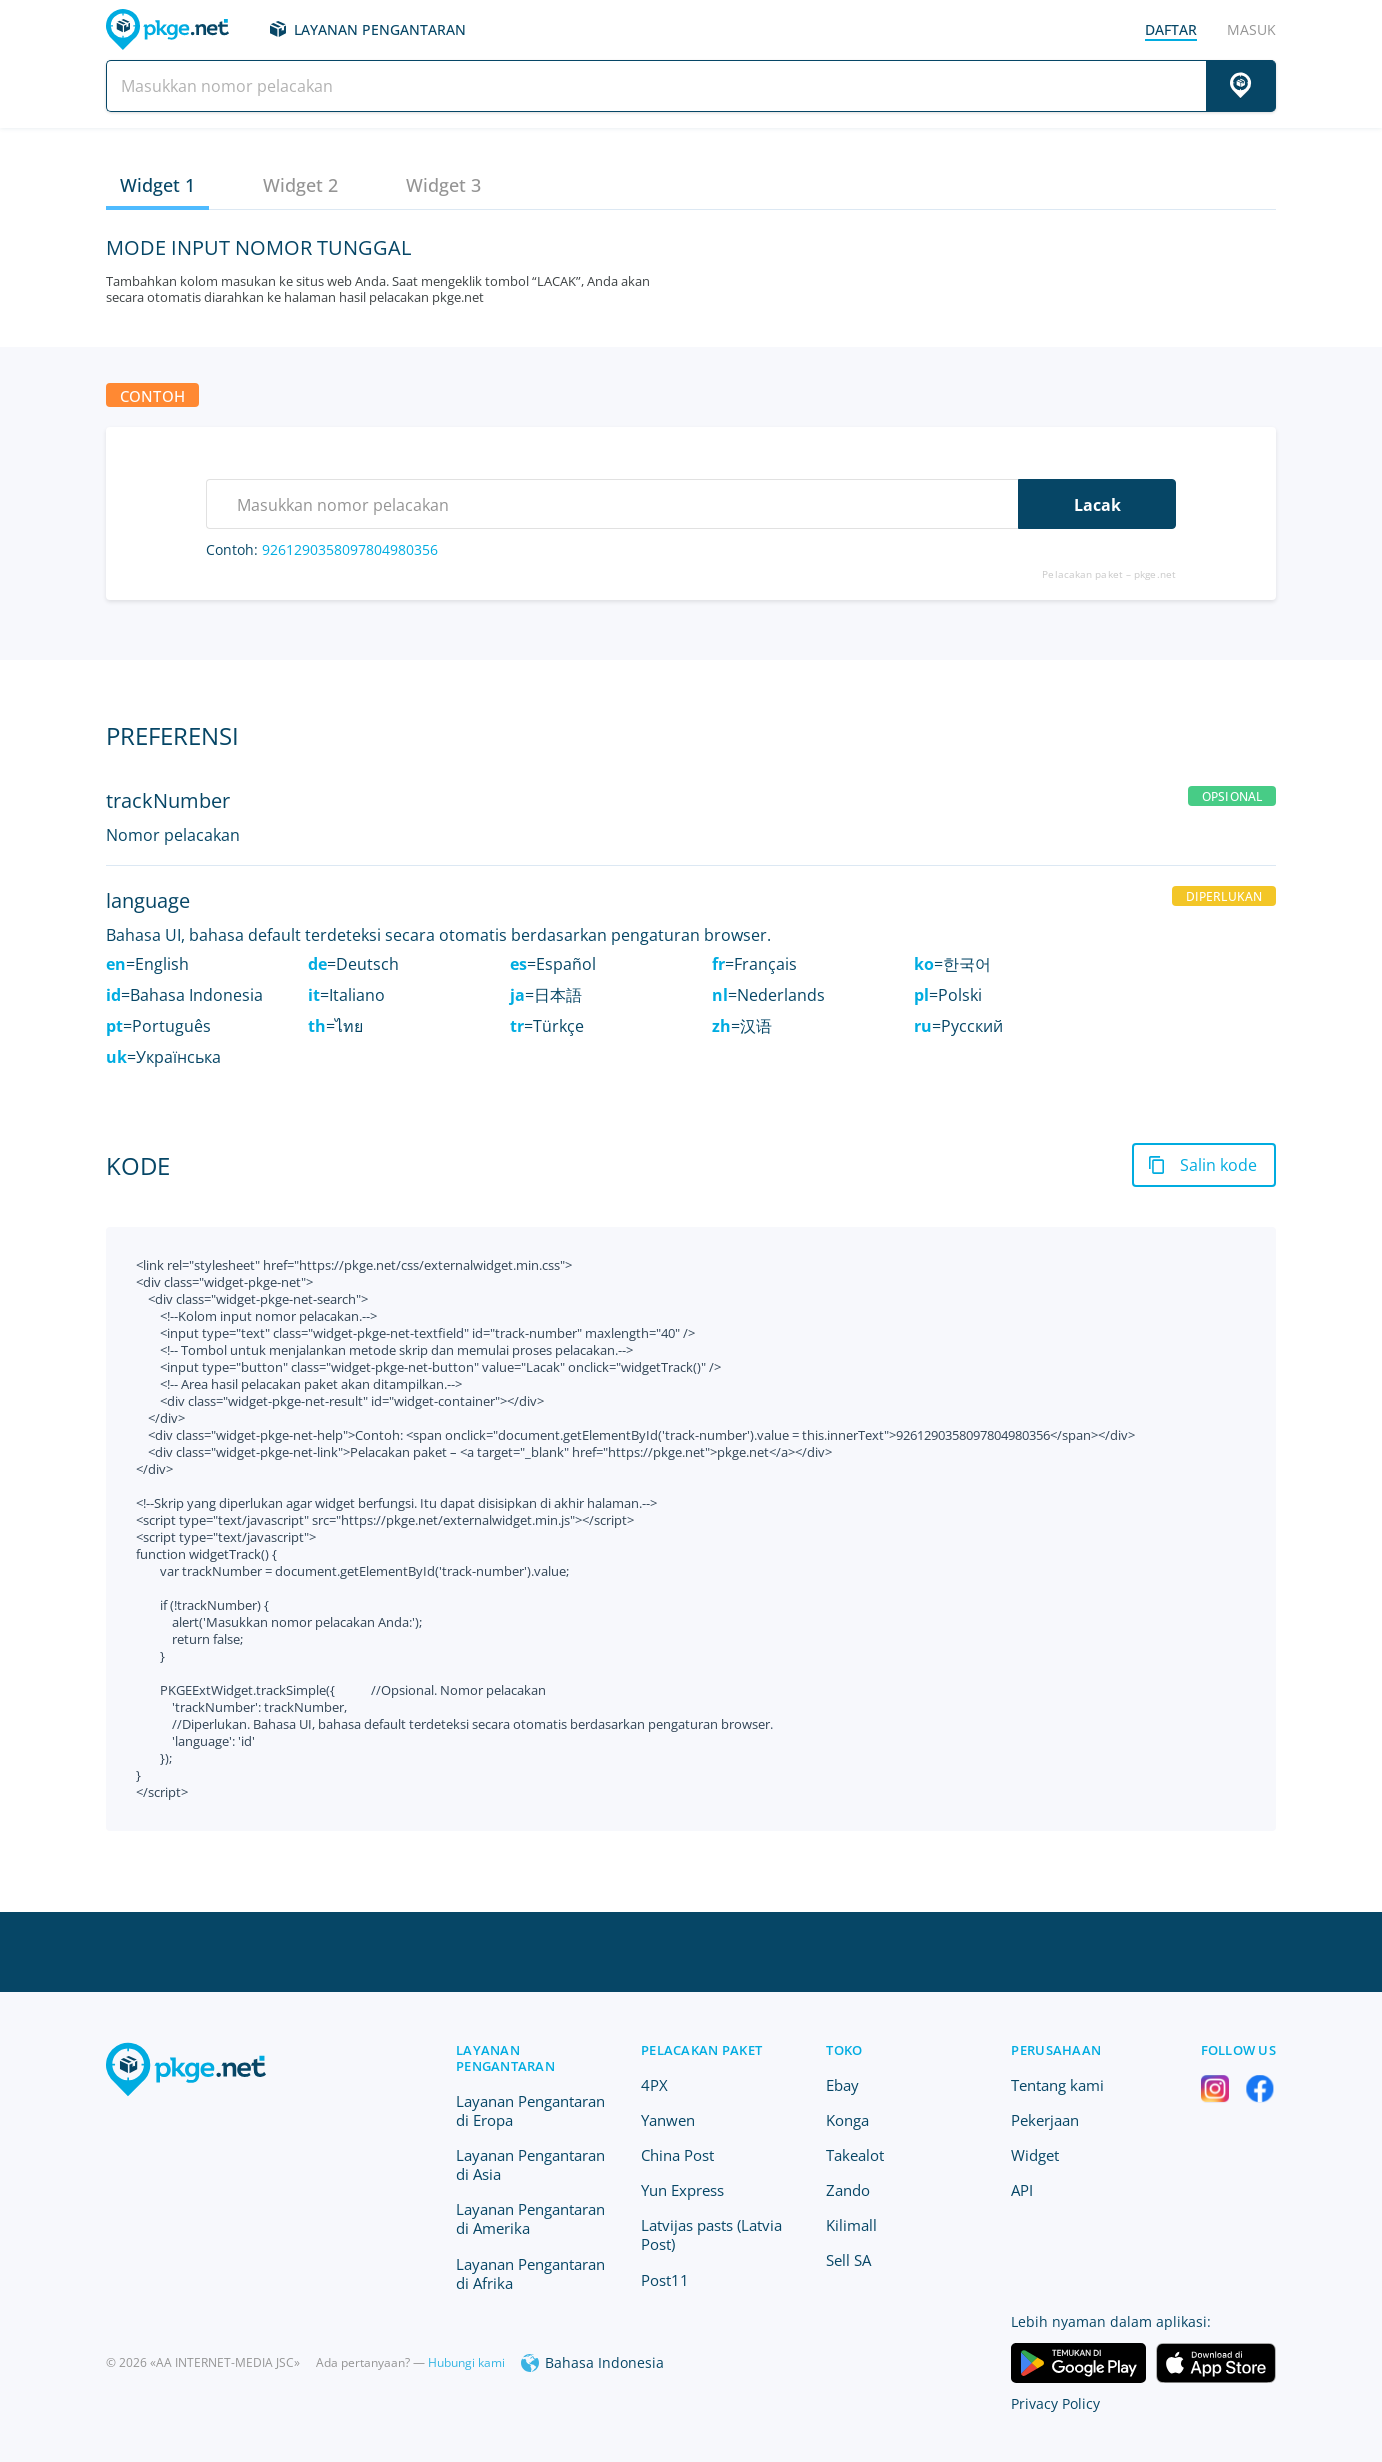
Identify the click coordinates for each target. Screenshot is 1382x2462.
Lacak (1097, 505)
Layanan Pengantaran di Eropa (530, 2110)
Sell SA (848, 2260)
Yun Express (682, 2190)
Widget (1035, 2155)
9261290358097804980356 (350, 549)
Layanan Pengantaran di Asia (530, 2164)
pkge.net (1155, 574)
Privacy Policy (1055, 2403)
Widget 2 (300, 185)
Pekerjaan (1045, 2120)
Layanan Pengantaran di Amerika (530, 2218)
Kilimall (851, 2225)
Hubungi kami (466, 2362)
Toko (844, 2050)
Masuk (1251, 29)
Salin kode (1218, 1165)
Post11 (665, 2280)
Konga (847, 2120)
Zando (848, 2190)
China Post (677, 2155)
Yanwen (668, 2120)
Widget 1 (157, 185)
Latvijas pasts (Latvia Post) (711, 2234)
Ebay (842, 2085)
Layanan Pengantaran (380, 29)
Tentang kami (1057, 2085)
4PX (654, 2085)
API (1022, 2190)
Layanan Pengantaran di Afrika (530, 2273)
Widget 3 (443, 185)
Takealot (855, 2155)
